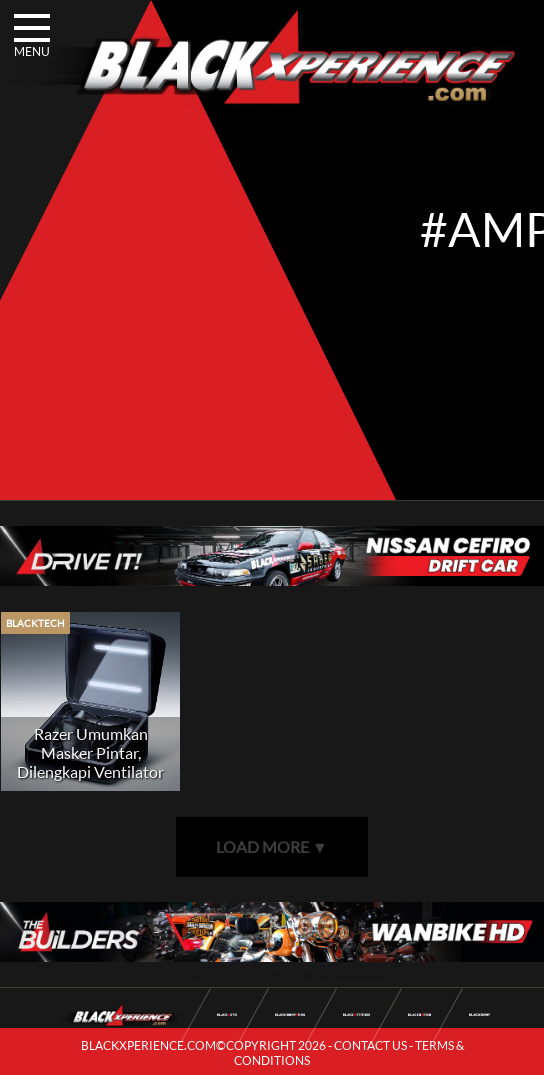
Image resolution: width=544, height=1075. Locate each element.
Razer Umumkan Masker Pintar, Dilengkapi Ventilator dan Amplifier (90, 762)
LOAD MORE (272, 846)
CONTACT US (370, 1045)
